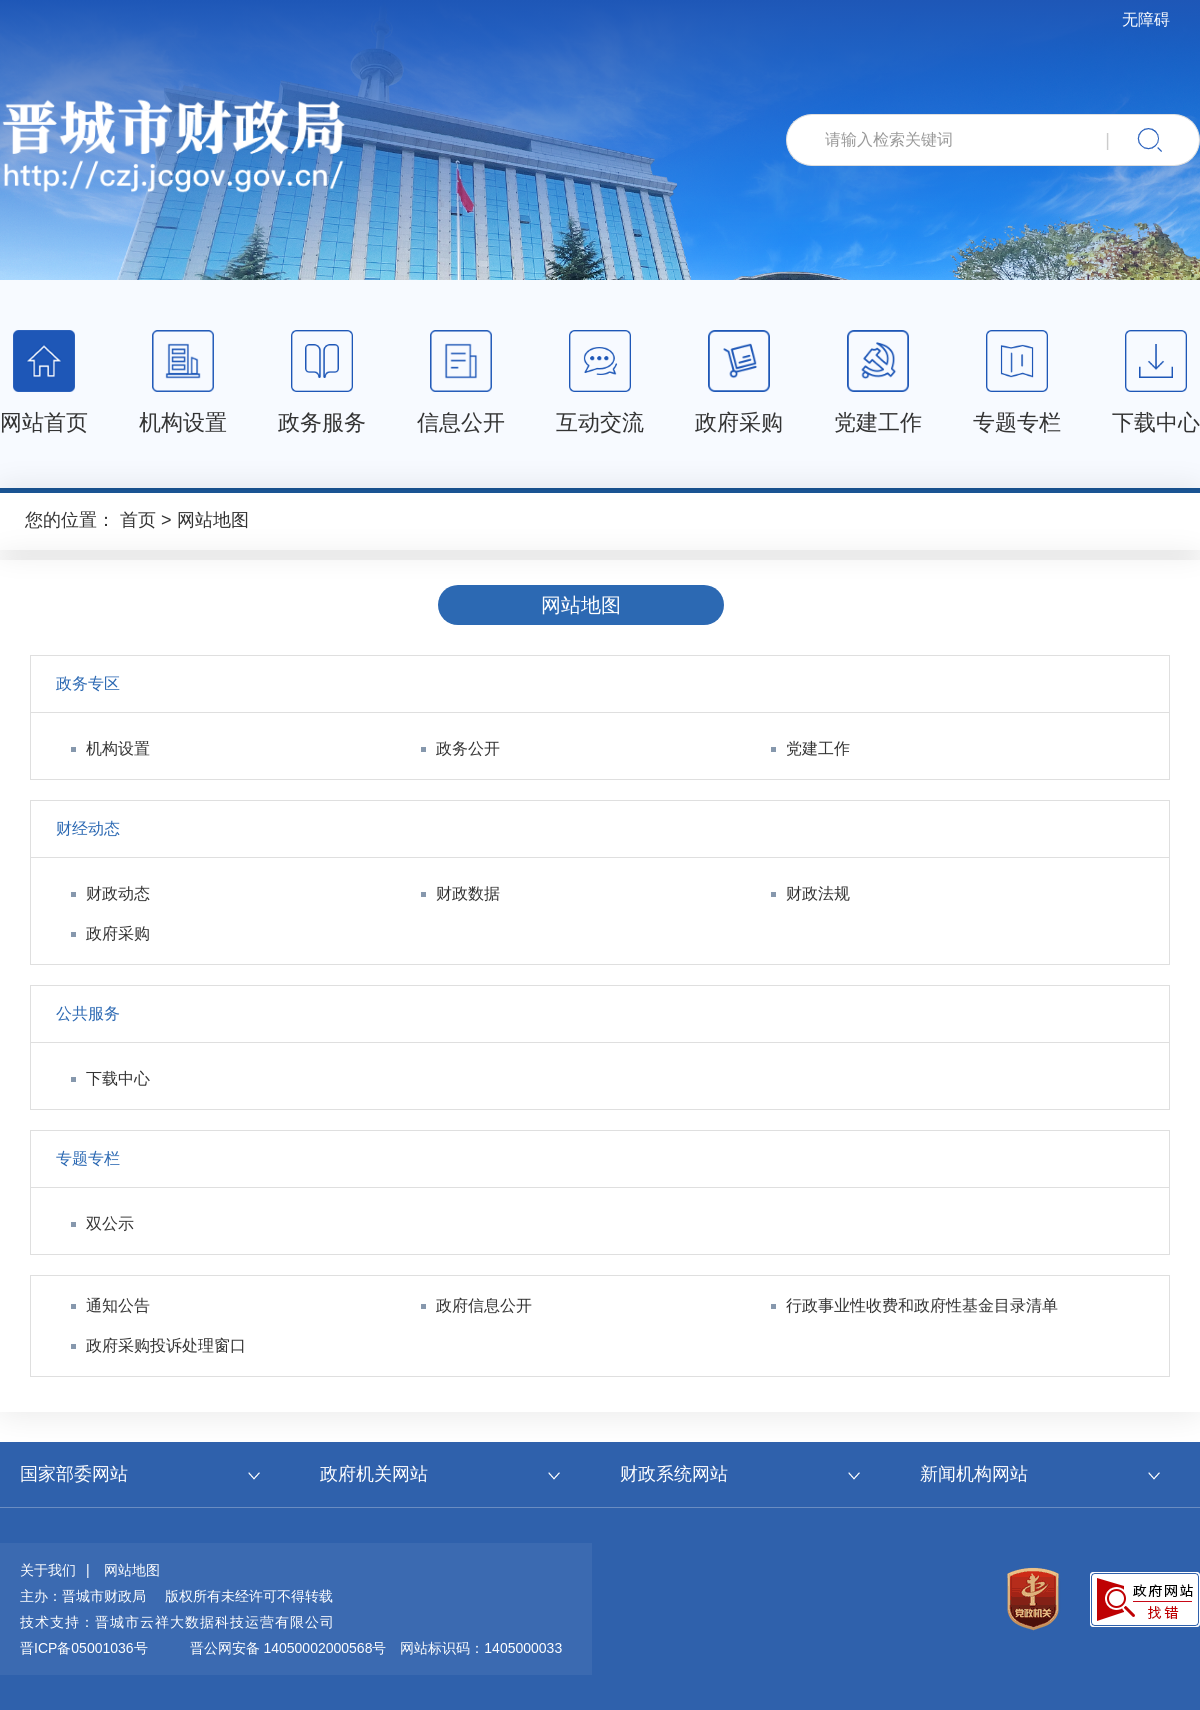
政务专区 (88, 683)
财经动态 (88, 828)
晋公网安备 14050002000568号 (288, 1648)
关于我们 (48, 1570)
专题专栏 (88, 1158)
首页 (138, 520)
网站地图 (213, 520)
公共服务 (88, 1013)
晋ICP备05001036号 (84, 1648)
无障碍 (1146, 19)
